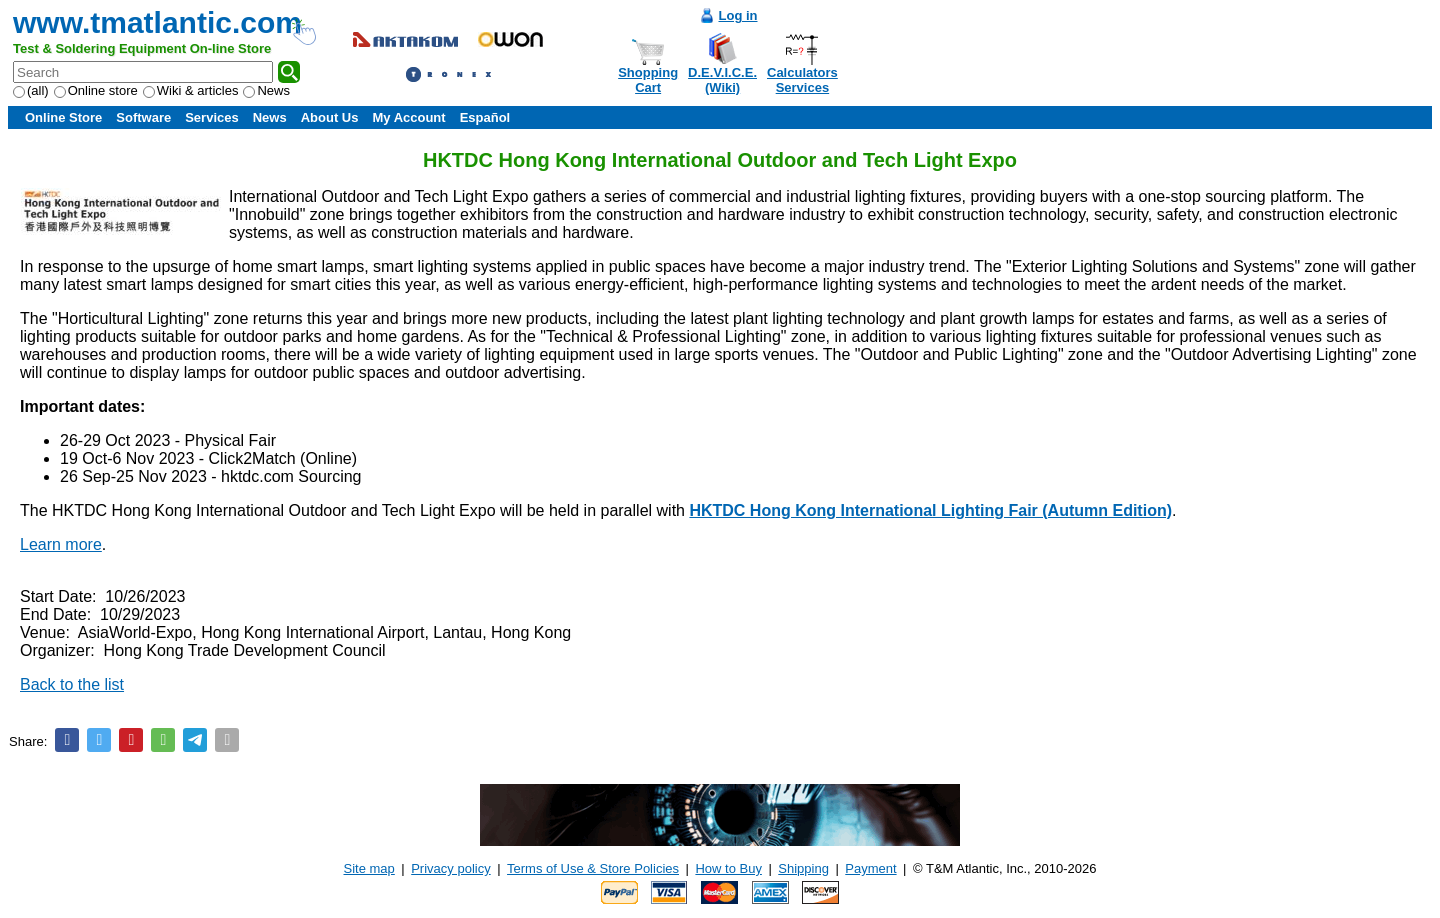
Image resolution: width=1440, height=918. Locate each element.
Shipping (803, 868)
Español (485, 117)
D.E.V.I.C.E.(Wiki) (722, 80)
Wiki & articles (191, 90)
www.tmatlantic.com (157, 22)
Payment (870, 868)
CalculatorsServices (802, 80)
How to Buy (728, 868)
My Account (408, 117)
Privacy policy (450, 868)
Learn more (61, 544)
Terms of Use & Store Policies (593, 868)
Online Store (63, 117)
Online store (96, 90)
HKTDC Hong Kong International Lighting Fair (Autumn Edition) (930, 510)
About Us (330, 117)
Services (212, 117)
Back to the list (72, 684)
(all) (31, 90)
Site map (369, 868)
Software (143, 117)
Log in (738, 15)
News (266, 90)
